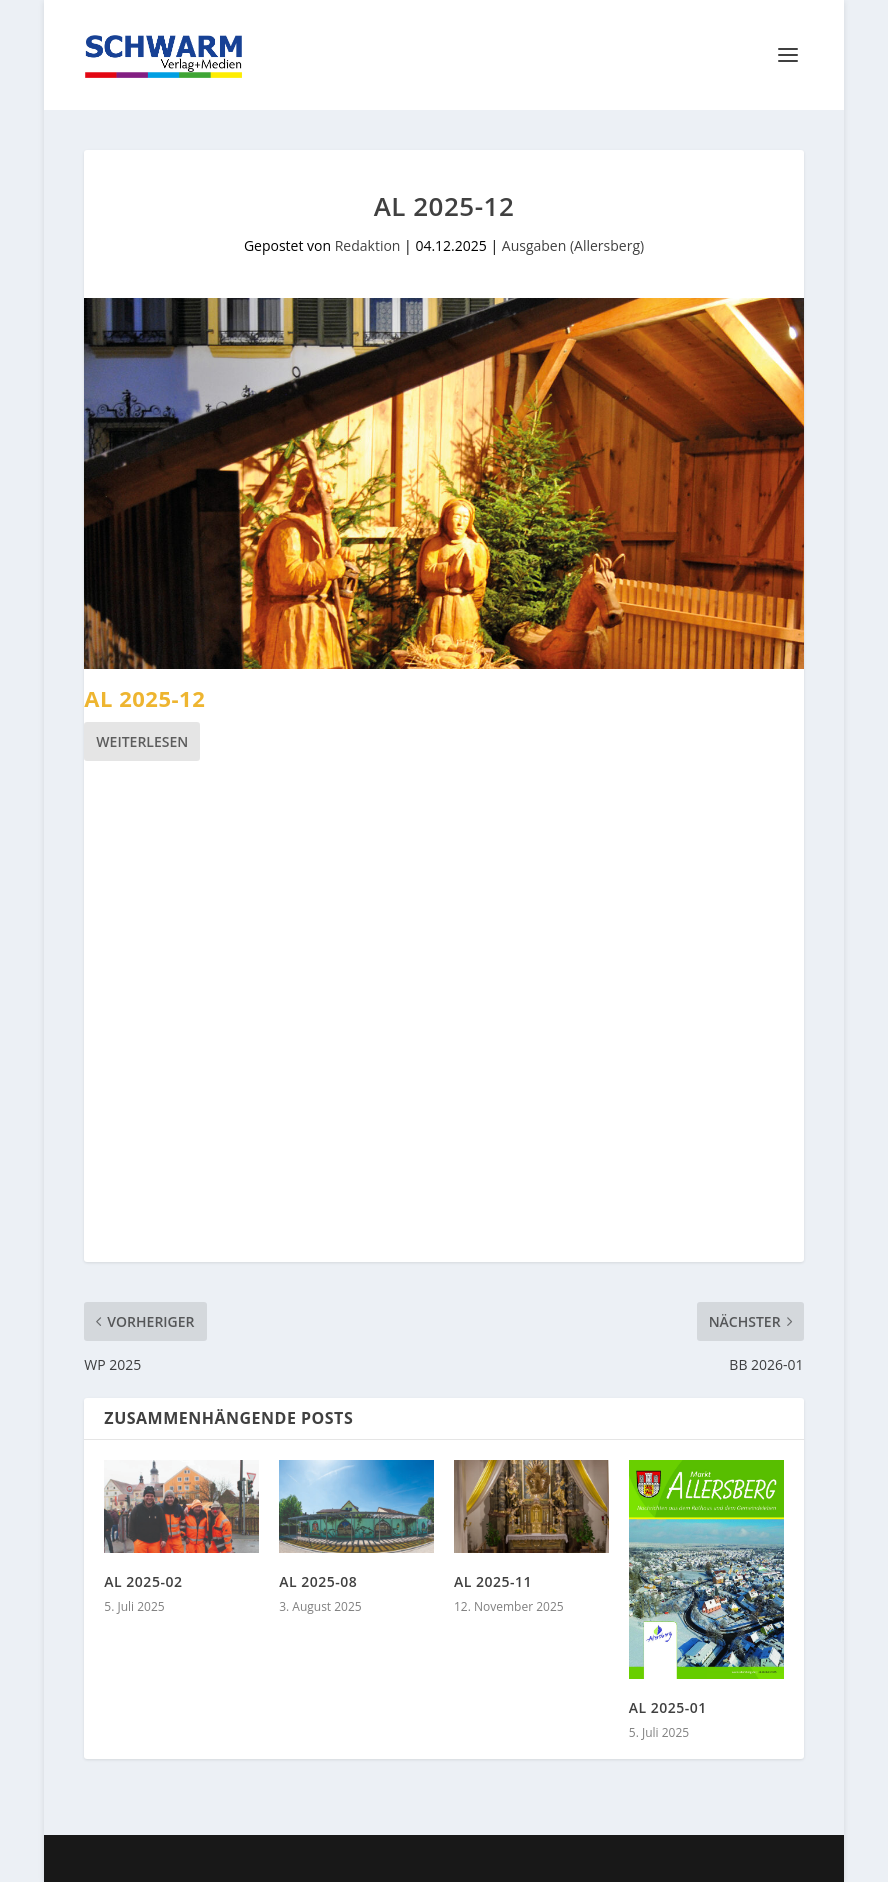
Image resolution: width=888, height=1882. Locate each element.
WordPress (446, 1859)
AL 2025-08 (318, 1581)
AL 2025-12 (144, 698)
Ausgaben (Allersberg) (573, 245)
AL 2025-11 (493, 1581)
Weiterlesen (142, 741)
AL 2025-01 (668, 1707)
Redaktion (368, 245)
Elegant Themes (234, 1859)
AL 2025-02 (143, 1581)
